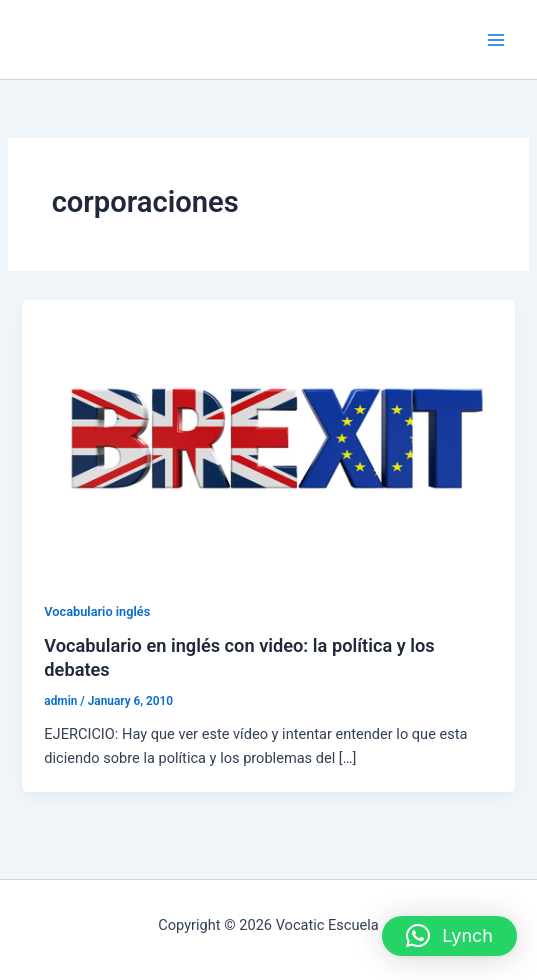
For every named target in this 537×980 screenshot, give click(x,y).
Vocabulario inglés (97, 611)
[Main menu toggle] (496, 40)
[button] (449, 936)
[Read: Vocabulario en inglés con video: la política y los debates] (268, 437)
